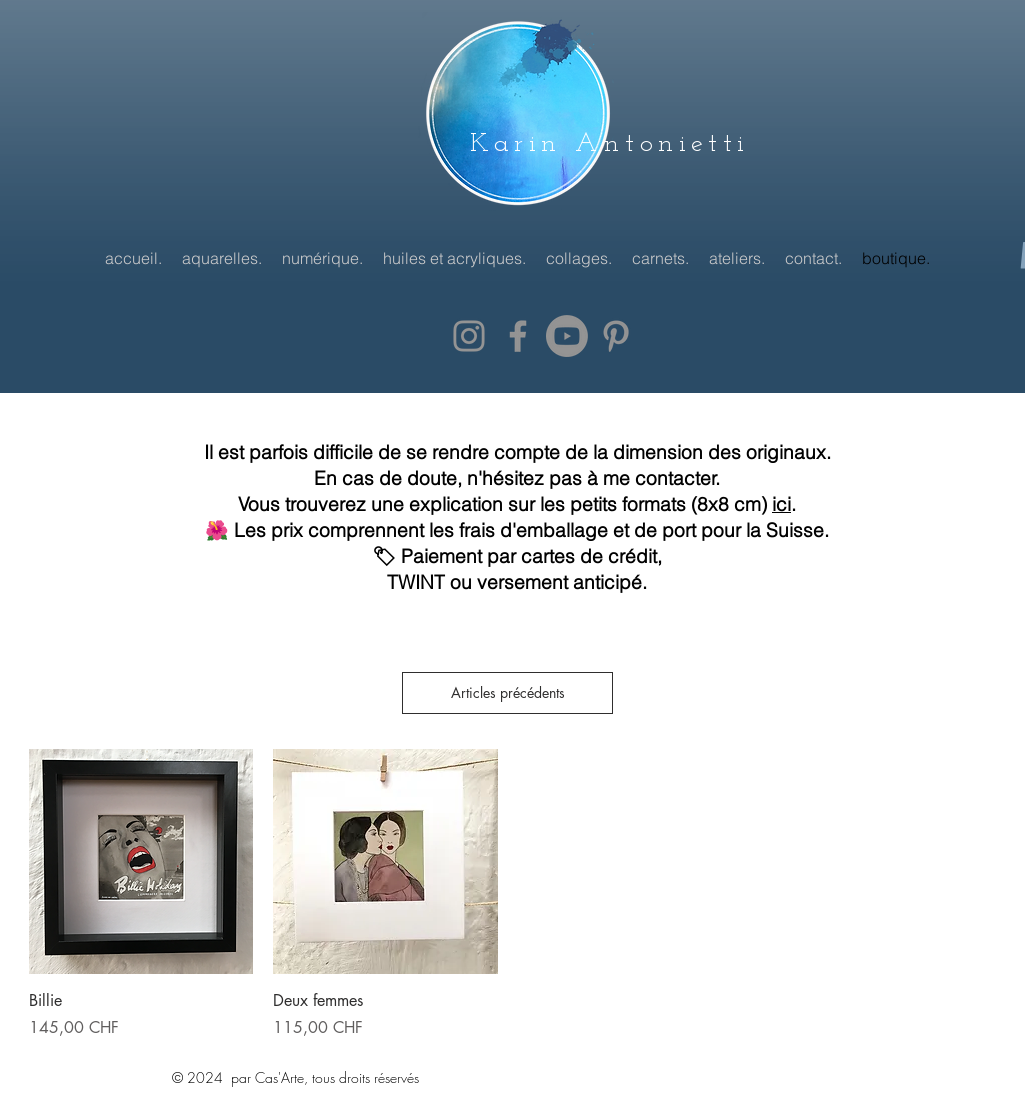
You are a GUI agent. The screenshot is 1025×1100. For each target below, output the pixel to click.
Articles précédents (508, 692)
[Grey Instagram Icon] (469, 336)
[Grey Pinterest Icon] (616, 336)
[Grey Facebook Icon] (518, 336)
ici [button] (781, 504)
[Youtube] (567, 336)
